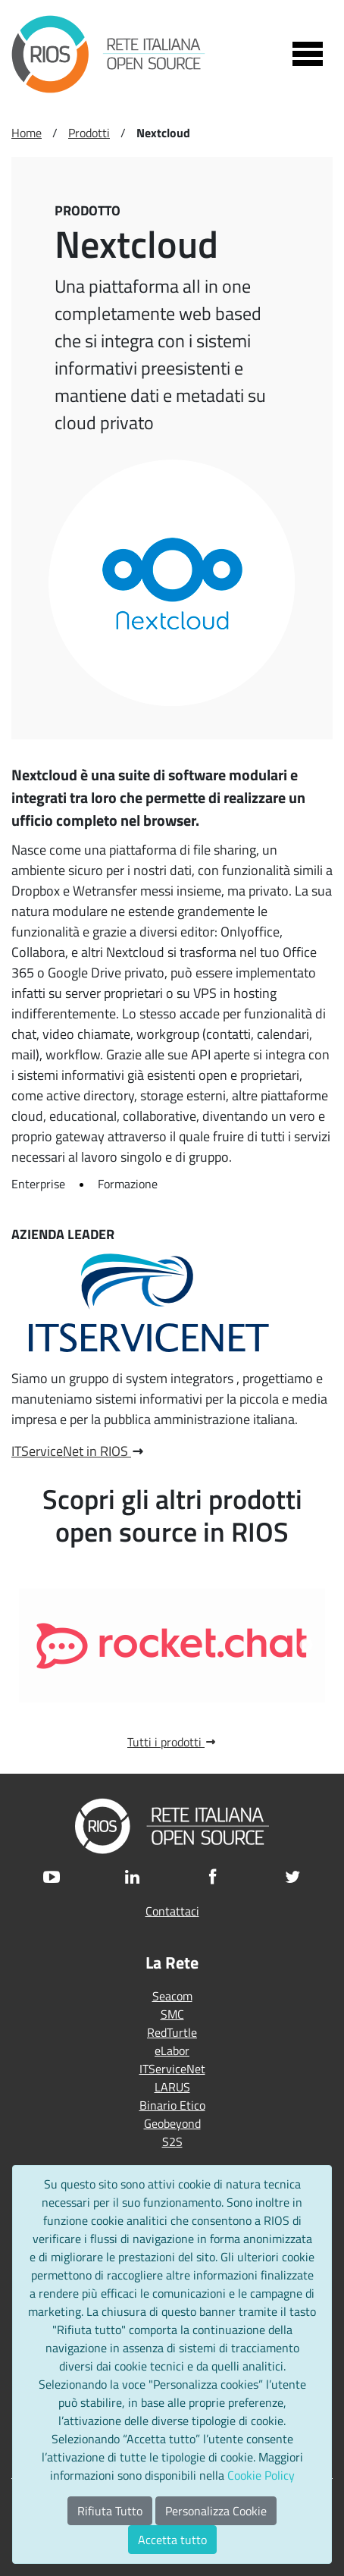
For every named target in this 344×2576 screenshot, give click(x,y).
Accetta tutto (172, 2540)
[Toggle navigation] (308, 54)
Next (306, 1645)
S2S (172, 2141)
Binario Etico (172, 2105)
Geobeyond (172, 2123)
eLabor (172, 2050)
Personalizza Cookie (216, 2511)
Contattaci (172, 1911)
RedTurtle (172, 2032)
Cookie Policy (261, 2475)
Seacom (172, 1996)
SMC (172, 2014)
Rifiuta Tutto (109, 2511)
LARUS (172, 2087)
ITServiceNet (172, 2069)
